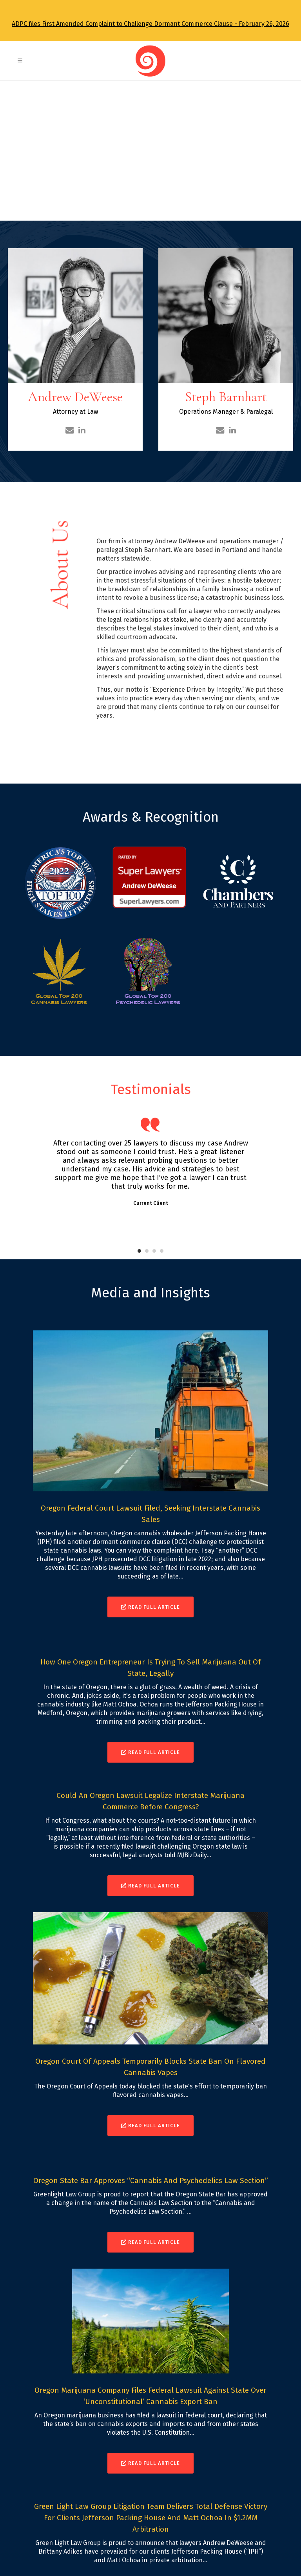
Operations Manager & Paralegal (226, 411)
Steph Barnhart (226, 397)
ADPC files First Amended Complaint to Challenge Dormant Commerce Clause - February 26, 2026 (150, 23)
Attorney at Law (75, 411)
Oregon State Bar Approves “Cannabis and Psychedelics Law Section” (150, 2180)
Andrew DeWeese (75, 397)
